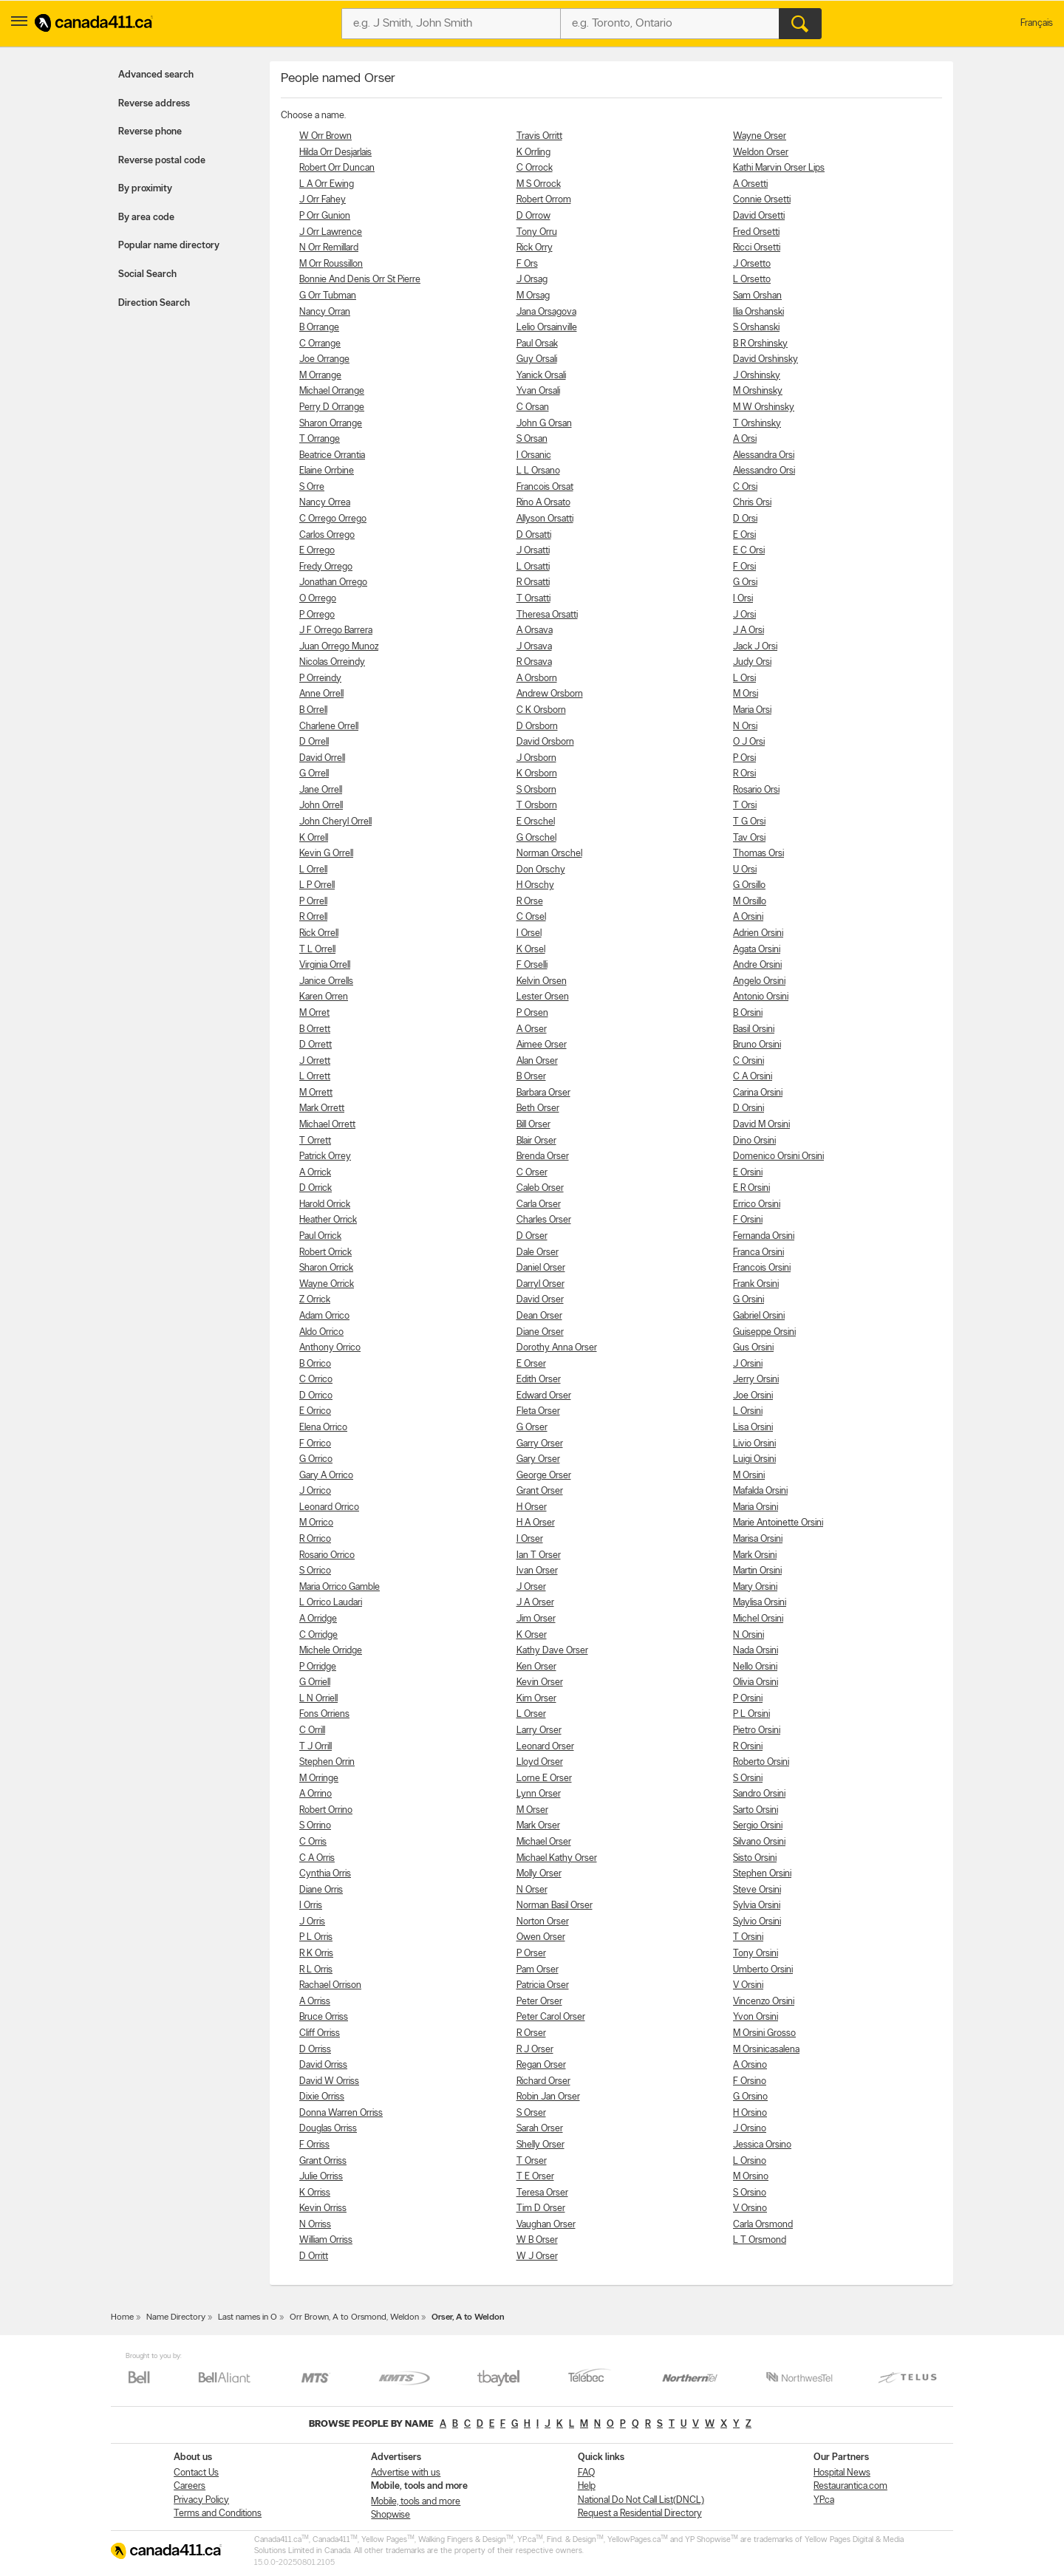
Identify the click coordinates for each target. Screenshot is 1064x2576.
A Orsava (534, 630)
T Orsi (745, 805)
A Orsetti (750, 184)
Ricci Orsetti (756, 248)
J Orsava (534, 647)
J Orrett (314, 1061)
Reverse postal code (161, 160)
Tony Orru (536, 232)
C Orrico (315, 1379)
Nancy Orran (324, 312)
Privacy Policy (201, 2500)
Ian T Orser (538, 1555)
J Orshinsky (756, 375)
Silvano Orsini (759, 1842)
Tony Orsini (755, 1953)
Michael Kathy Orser (556, 1858)
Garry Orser (539, 1444)
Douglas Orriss (328, 2128)
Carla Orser (538, 1204)
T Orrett (315, 1141)
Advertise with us (405, 2473)
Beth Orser (537, 1108)
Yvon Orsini (755, 2017)
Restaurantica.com (850, 2486)
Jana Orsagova (546, 312)
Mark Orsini (755, 1555)
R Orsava (534, 662)
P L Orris (315, 1937)
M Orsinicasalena (766, 2049)
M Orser (532, 1810)
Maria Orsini (755, 1507)
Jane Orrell (320, 790)
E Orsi (744, 535)
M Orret (314, 1013)
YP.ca (824, 2500)
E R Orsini (751, 1188)
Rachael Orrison (330, 1985)
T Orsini (748, 1937)
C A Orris (317, 1858)
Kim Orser (536, 1699)
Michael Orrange (331, 391)
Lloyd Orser (539, 1762)
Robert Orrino (325, 1810)
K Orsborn (536, 774)
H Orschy (535, 885)
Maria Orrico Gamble (339, 1587)
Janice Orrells (326, 981)
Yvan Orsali (538, 391)
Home (122, 2317)
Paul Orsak (537, 344)
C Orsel (531, 917)
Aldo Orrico (321, 1332)
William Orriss (325, 2240)
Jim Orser (536, 1619)
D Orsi (745, 519)
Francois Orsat (544, 487)
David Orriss (323, 2065)
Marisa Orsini (757, 1539)
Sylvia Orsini (756, 1905)
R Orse (529, 901)
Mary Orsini (755, 1587)
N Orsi (745, 726)
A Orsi (745, 439)
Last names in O (247, 2317)
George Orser (543, 1475)
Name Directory (175, 2317)
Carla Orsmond (763, 2225)
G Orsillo (749, 885)
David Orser (540, 1300)
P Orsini (748, 1699)
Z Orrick (314, 1300)
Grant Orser (539, 1491)
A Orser (531, 1029)
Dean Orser (539, 1316)
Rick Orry (534, 248)
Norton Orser (542, 1922)
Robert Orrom (543, 200)
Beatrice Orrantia (332, 455)
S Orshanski (756, 327)
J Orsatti (533, 551)
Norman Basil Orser (554, 1905)
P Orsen (532, 1013)
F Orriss (314, 2145)
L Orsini (748, 1411)
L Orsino (749, 2161)
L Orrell (313, 870)
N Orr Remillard (328, 248)
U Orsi (745, 870)
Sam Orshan (757, 296)
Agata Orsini (756, 949)
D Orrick (315, 1188)
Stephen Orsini (762, 1874)
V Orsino (750, 2208)
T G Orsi (749, 822)
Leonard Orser (545, 1747)
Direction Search (154, 303)
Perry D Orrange (331, 407)
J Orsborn (536, 758)
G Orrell (314, 774)
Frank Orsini (756, 1284)
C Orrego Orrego (332, 519)
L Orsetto (752, 279)
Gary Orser (538, 1459)
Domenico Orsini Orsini (778, 1156)
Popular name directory (168, 245)
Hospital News (842, 2473)
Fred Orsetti (756, 232)
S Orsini (748, 1778)
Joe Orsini (753, 1396)
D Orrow (533, 216)
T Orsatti (533, 599)
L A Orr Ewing (326, 184)
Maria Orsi (752, 710)
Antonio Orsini (760, 997)
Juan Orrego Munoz (338, 647)
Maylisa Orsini (759, 1603)
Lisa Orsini (753, 1427)
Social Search (147, 274)
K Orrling (533, 152)
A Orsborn (536, 678)
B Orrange (319, 327)
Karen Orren (323, 997)
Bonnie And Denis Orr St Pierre (359, 279)
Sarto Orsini (755, 1810)
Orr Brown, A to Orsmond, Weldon (354, 2317)
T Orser (531, 2161)
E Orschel (535, 822)
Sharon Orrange (330, 423)
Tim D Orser (540, 2208)
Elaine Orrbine (326, 471)
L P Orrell (317, 885)
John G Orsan (544, 423)
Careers (189, 2486)
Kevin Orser (539, 1682)
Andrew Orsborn (549, 694)
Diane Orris (321, 1890)
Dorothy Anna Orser (556, 1348)
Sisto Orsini (755, 1858)
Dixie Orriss (321, 2097)
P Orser (531, 1953)
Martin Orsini (757, 1571)
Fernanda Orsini (763, 1236)
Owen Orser (540, 1937)
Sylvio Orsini (757, 1922)
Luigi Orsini (754, 1459)
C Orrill (312, 1730)
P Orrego (317, 615)
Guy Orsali (536, 359)
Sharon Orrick (326, 1268)
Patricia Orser (542, 1985)
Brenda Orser (542, 1156)
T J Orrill (315, 1747)
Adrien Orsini (758, 933)
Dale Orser (537, 1252)
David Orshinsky (765, 359)
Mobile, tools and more (415, 2502)
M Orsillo (749, 901)
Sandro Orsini (759, 1794)
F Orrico (315, 1444)
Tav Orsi (749, 838)
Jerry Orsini (756, 1379)
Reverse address (154, 104)
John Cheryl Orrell (335, 822)
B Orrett (314, 1029)
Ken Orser (536, 1667)
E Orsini (748, 1173)
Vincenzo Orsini (763, 2001)
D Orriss (315, 2049)
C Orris (313, 1842)
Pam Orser (537, 1970)
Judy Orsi (752, 662)
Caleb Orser (540, 1188)
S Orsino (749, 2193)
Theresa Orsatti (547, 615)
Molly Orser (539, 1874)
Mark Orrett (321, 1108)
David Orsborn (545, 742)
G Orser (532, 1427)
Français (1036, 23)
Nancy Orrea (324, 503)
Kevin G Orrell (326, 853)
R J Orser (534, 2049)
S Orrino (315, 1826)
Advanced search (156, 75)
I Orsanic (533, 455)
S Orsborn (536, 790)
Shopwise (390, 2515)
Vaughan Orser (546, 2225)
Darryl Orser (540, 1284)
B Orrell (313, 710)
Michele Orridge (330, 1651)
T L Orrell (317, 949)
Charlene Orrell (328, 726)
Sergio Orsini (757, 1826)
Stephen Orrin (327, 1762)
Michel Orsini (758, 1619)
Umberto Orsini (763, 1970)
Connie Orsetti (762, 200)
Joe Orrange (324, 359)
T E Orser (535, 2177)
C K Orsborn (541, 710)
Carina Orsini (757, 1093)
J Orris (312, 1922)
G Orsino (750, 2097)
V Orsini (748, 1985)
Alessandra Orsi (763, 455)
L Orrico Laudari (330, 1603)
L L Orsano (538, 471)
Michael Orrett (327, 1125)
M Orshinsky (757, 391)
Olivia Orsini (755, 1682)
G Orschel (536, 838)
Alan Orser (537, 1061)
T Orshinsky (757, 423)
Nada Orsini (755, 1651)
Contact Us (196, 2473)
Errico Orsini (756, 1204)
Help (587, 2486)
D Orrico (315, 1396)
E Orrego (317, 551)
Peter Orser (539, 2001)
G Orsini (748, 1300)
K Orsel (530, 949)
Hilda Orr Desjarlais (335, 152)
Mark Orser (538, 1826)
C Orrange (320, 344)
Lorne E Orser (544, 1778)
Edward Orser (543, 1396)
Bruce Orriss (323, 2017)
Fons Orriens (324, 1714)
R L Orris (315, 1970)
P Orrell (313, 901)
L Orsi (744, 678)
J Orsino (749, 2128)
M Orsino (750, 2177)
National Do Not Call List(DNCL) (641, 2500)
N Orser (532, 1890)
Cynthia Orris (325, 1874)
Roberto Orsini (761, 1762)
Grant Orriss (323, 2161)
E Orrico (315, 1411)
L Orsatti (533, 567)
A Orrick (315, 1173)
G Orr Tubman (327, 296)
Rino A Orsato (543, 503)
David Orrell (322, 758)
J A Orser (535, 1603)
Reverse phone (150, 132)
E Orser (531, 1364)
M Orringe (318, 1778)
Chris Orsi (752, 503)
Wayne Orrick (326, 1284)
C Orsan (532, 407)
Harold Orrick (324, 1204)
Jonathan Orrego (333, 582)
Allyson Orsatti (544, 519)
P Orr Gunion (324, 216)
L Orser (531, 1714)
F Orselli (532, 965)
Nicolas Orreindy (332, 662)
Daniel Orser (540, 1268)
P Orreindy (320, 678)
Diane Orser (540, 1332)
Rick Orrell (318, 933)
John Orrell (321, 805)
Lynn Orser (538, 1794)
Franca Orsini (758, 1252)
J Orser (531, 1587)
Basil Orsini (753, 1029)
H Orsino (750, 2113)
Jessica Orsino (762, 2145)
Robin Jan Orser (548, 2097)
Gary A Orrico (326, 1475)
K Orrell (313, 838)
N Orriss (315, 2225)
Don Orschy (540, 870)
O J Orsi (749, 742)
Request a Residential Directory (640, 2513)
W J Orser (537, 2256)
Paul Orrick (320, 1236)
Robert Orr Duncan (337, 168)
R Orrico (315, 1539)
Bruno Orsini (757, 1045)
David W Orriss (329, 2081)
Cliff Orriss (319, 2033)
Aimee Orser (541, 1045)
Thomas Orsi (758, 853)
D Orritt (313, 2256)
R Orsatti (533, 582)
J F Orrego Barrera (335, 630)
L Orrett (314, 1077)
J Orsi (744, 615)
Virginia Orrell (324, 965)
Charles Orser (543, 1220)
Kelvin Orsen (541, 981)
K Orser (531, 1635)
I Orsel (529, 933)
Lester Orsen (542, 997)
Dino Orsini (754, 1141)
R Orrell (313, 917)
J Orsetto (752, 264)
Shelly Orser (540, 2145)
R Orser (531, 2033)
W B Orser (537, 2240)
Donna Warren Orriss (341, 2113)
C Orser (532, 1173)
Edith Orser (538, 1379)
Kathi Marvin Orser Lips (779, 168)
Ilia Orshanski (758, 312)
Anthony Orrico (330, 1348)
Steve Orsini (757, 1890)
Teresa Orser (542, 2193)
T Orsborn (536, 805)
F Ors (527, 264)
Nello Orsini (755, 1667)
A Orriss (314, 2001)
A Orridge (318, 1619)
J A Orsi (748, 630)
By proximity (145, 189)
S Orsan (532, 439)
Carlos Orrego (327, 535)
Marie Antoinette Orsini (778, 1523)
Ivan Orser (537, 1571)
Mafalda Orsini (760, 1491)
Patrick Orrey (325, 1156)
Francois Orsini (762, 1268)
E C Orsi (749, 551)
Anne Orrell (321, 694)
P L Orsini (751, 1714)
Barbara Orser (543, 1093)
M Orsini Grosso (764, 2033)
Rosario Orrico (327, 1555)
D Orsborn (537, 726)
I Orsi (743, 599)
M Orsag (533, 296)
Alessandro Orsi (764, 471)
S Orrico (315, 1571)
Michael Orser (543, 1842)
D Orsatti (533, 535)
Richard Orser (543, 2081)
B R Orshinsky (760, 344)
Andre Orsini (757, 965)
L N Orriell (318, 1699)
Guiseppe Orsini (764, 1332)
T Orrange (319, 439)
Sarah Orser (539, 2128)
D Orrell (314, 742)
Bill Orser (533, 1125)
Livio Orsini (754, 1444)
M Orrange (320, 375)
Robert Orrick (325, 1252)
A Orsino (750, 2065)
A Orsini (748, 917)
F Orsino (749, 2081)
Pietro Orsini (756, 1730)
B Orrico (315, 1364)
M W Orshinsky (763, 407)
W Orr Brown (325, 136)
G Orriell (314, 1682)
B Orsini (748, 1013)
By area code (146, 217)
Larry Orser (539, 1730)
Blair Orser (536, 1141)
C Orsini (748, 1061)
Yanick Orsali (541, 375)
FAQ (586, 2473)
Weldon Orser (760, 152)
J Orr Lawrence (330, 232)
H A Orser (535, 1523)
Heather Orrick (328, 1220)
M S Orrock (538, 184)
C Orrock (534, 168)
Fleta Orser (538, 1411)
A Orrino (315, 1794)
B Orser (531, 1077)
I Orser (529, 1539)
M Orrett (315, 1093)
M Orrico (316, 1523)
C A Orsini (752, 1077)
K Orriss (314, 2193)
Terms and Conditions (218, 2513)
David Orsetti (759, 216)
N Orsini (748, 1635)
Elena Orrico (323, 1427)
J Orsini (748, 1364)
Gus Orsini (753, 1348)
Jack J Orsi (755, 647)
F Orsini (748, 1220)
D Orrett (315, 1045)
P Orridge (317, 1667)
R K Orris (316, 1953)
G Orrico (315, 1459)
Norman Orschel (549, 853)
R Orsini (748, 1747)
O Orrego (317, 599)
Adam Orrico (324, 1316)
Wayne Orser (759, 136)
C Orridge (318, 1635)
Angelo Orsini (759, 981)
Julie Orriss (321, 2177)
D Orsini (748, 1108)
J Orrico (315, 1491)
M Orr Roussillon (331, 264)
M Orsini (749, 1475)
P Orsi (744, 758)
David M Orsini (761, 1125)
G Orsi (745, 582)
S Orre (311, 487)
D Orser (532, 1236)
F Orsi (744, 567)
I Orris (310, 1905)
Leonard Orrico (329, 1507)
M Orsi (745, 694)
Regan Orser (541, 2065)
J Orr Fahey (322, 200)
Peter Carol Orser (550, 2017)
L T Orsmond (759, 2240)
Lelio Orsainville (546, 327)
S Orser (531, 2113)
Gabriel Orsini (759, 1316)
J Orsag (532, 279)
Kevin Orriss (323, 2208)
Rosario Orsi (756, 790)
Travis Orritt (539, 136)
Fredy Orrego (325, 567)
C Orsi (745, 487)
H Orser (531, 1507)
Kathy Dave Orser (552, 1651)
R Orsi (744, 774)
